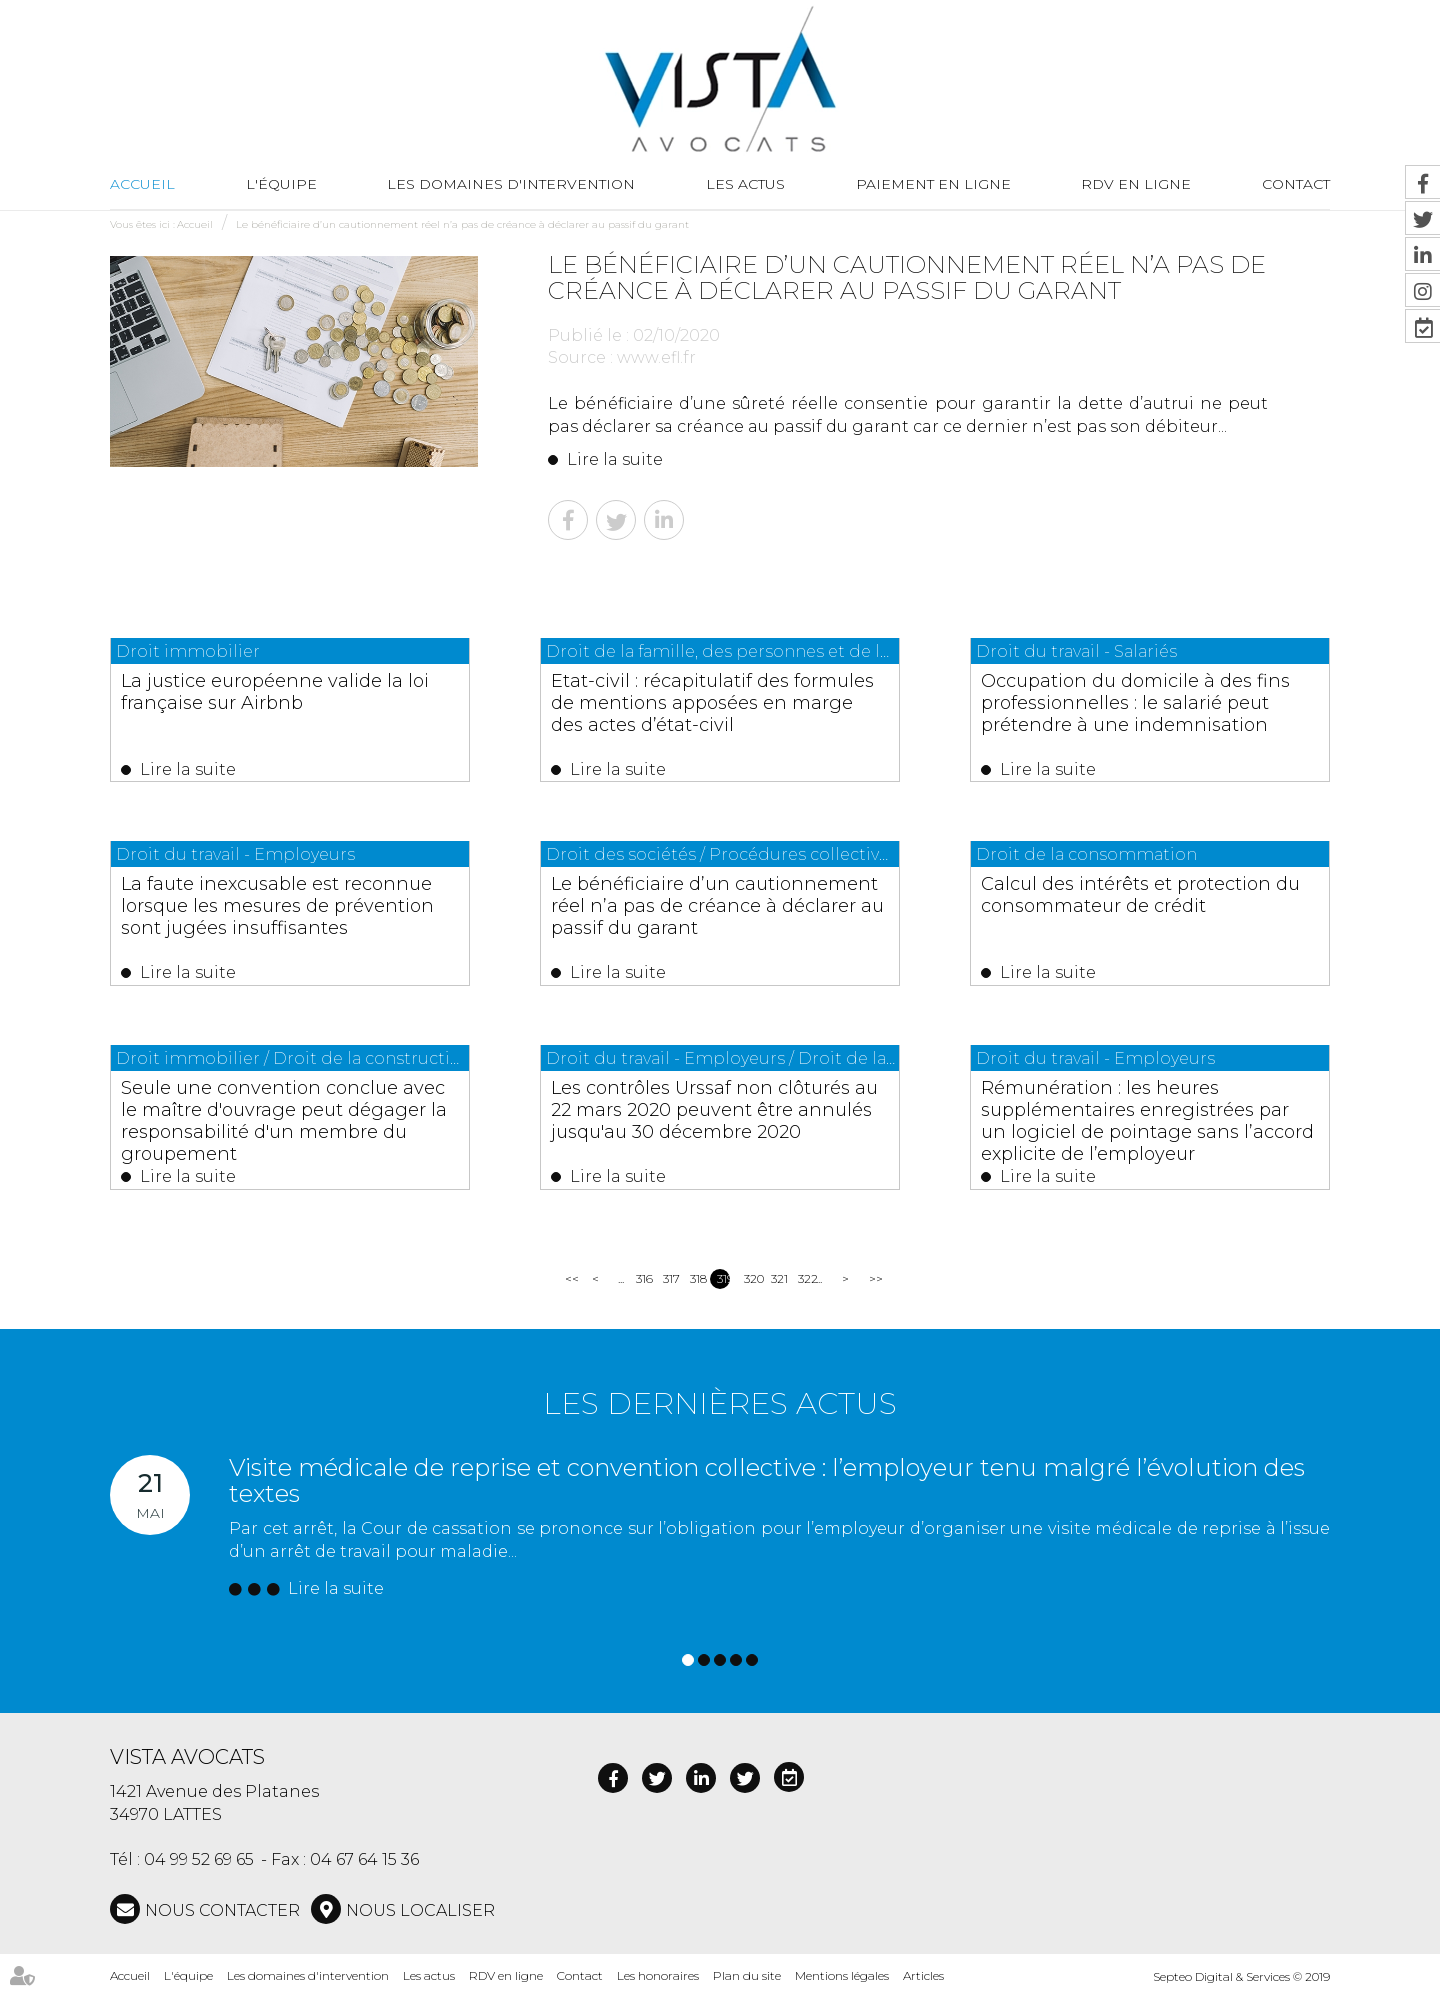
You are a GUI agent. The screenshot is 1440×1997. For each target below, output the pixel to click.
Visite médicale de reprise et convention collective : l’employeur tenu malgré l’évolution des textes (767, 1480)
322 (804, 1278)
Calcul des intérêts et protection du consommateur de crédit (1140, 895)
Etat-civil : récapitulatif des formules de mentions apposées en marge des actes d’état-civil (712, 703)
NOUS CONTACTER (222, 1910)
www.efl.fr (656, 357)
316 (642, 1278)
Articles (923, 1975)
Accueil (142, 184)
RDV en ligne (1136, 184)
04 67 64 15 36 (364, 1859)
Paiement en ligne (933, 184)
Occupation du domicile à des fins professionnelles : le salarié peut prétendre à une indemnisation (1135, 703)
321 (777, 1278)
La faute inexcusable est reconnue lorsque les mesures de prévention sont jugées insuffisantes (277, 906)
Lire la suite (615, 459)
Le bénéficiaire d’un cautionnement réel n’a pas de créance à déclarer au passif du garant (462, 224)
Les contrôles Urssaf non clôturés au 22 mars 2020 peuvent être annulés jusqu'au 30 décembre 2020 (714, 1110)
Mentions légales (842, 1975)
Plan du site (747, 1975)
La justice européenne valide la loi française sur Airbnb (275, 692)
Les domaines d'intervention (511, 184)
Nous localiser (420, 1910)
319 (723, 1278)
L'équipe (281, 184)
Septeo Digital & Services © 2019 (1241, 1976)
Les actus (745, 184)
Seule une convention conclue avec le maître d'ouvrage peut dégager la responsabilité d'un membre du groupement (284, 1121)
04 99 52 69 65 (199, 1859)
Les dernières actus (720, 1403)
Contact (580, 1975)
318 (696, 1278)
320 (750, 1278)
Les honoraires (658, 1975)
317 (669, 1278)
